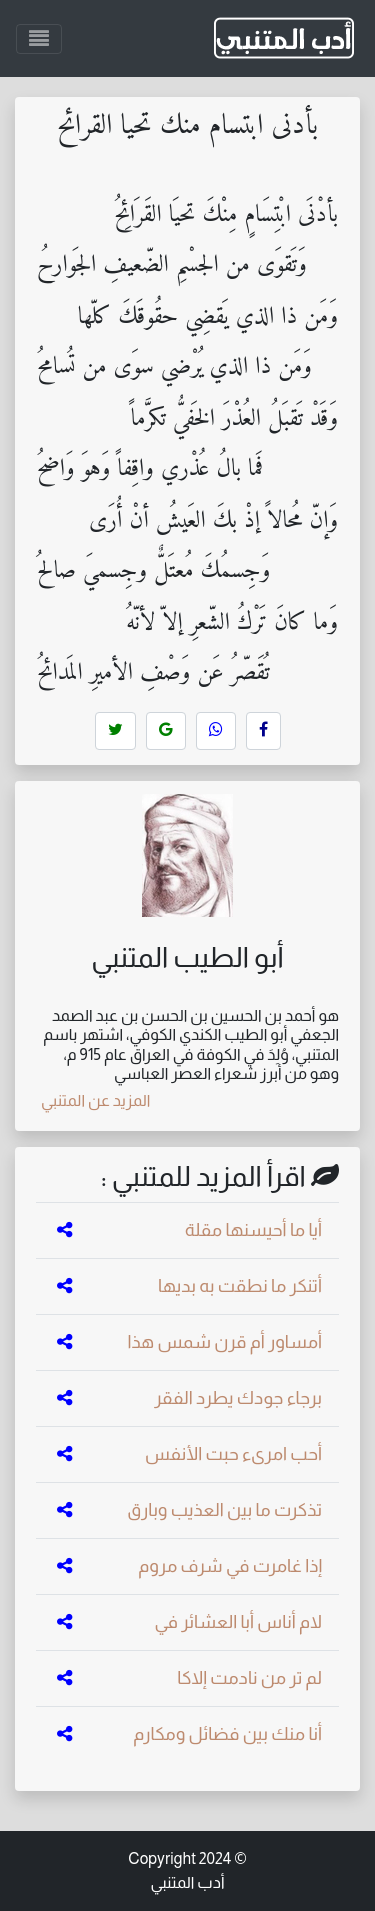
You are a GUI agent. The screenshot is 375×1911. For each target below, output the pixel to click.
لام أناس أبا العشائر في (238, 1622)
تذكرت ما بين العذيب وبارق (224, 1510)
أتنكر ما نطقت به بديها (240, 1286)
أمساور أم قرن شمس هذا (224, 1342)
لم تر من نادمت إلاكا (249, 1678)
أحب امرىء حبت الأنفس (233, 1454)
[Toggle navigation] (39, 39)
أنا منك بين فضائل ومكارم (227, 1734)
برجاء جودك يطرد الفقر (238, 1398)
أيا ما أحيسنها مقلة (253, 1230)
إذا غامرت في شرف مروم (230, 1566)
